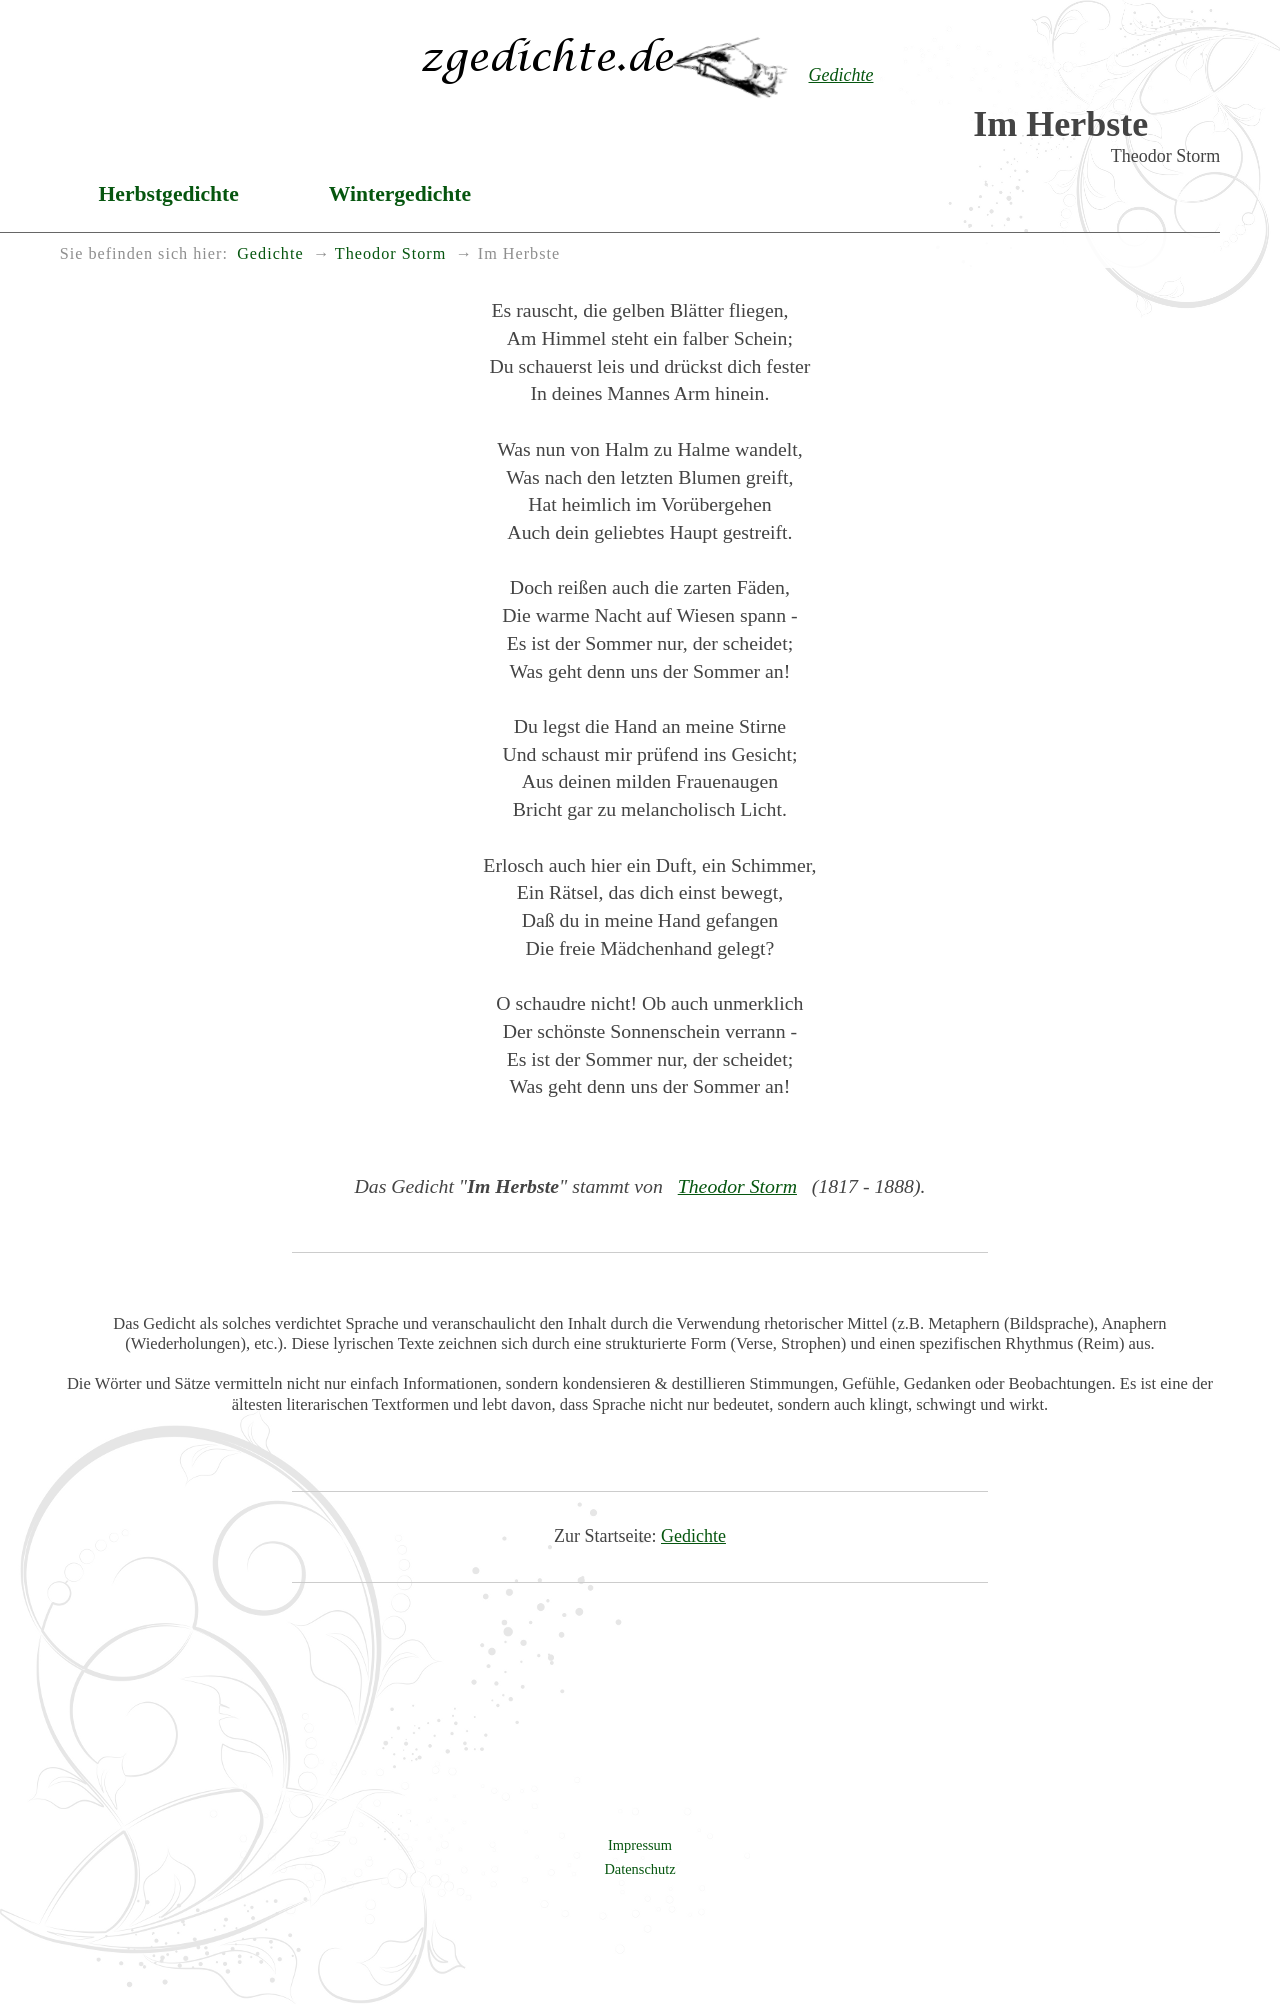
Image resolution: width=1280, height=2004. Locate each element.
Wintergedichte (400, 194)
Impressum (640, 1845)
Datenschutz (639, 1869)
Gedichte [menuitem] (270, 254)
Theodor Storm (737, 1186)
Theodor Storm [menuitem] (390, 254)
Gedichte (693, 1536)
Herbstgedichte (169, 194)
